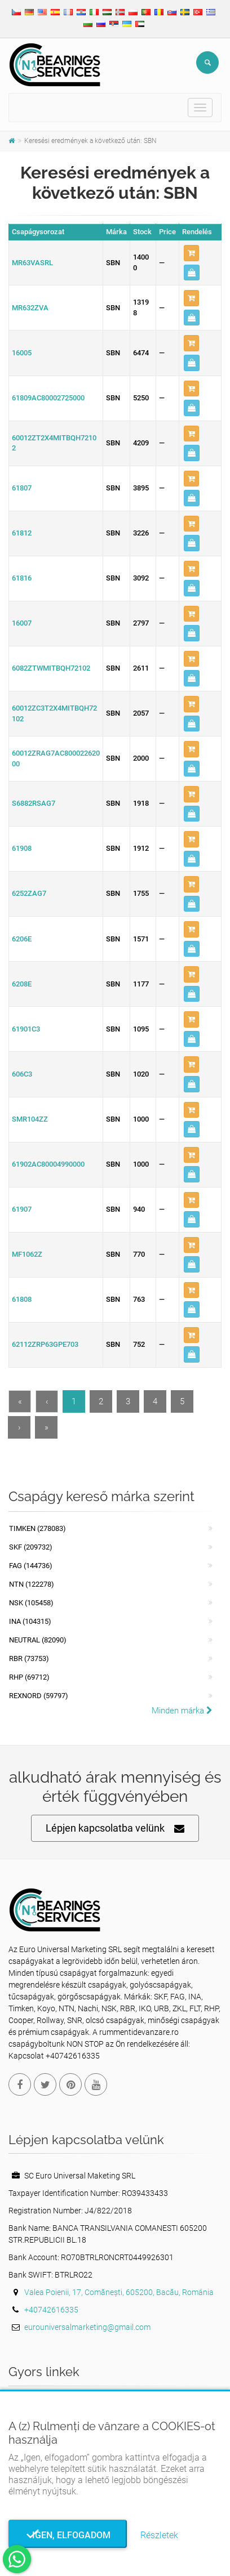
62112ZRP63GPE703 (45, 1344)
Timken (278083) (37, 1528)
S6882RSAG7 (33, 803)
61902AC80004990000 (48, 1164)
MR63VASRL (32, 262)
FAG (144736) (30, 1565)
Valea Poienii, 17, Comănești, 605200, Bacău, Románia (119, 2292)
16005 (22, 353)
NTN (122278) (31, 1584)
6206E (22, 939)
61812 (22, 533)
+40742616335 (51, 2309)
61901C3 (26, 1029)
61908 (22, 848)
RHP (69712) (29, 1677)
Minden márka (182, 1711)
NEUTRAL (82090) (38, 1640)
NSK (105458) (31, 1603)
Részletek (159, 2535)
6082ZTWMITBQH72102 (51, 668)
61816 (22, 578)
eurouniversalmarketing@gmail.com (87, 2327)
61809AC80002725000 (48, 398)
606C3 (22, 1074)
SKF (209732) (30, 1547)
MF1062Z (27, 1254)
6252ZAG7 (29, 893)
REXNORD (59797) (38, 1695)
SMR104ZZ (30, 1119)
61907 (22, 1209)
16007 (22, 623)
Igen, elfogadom (67, 2535)
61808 (22, 1299)
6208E (22, 984)
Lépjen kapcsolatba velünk (115, 1828)
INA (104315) (30, 1621)
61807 (22, 488)
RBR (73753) (29, 1658)
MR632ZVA (30, 307)
